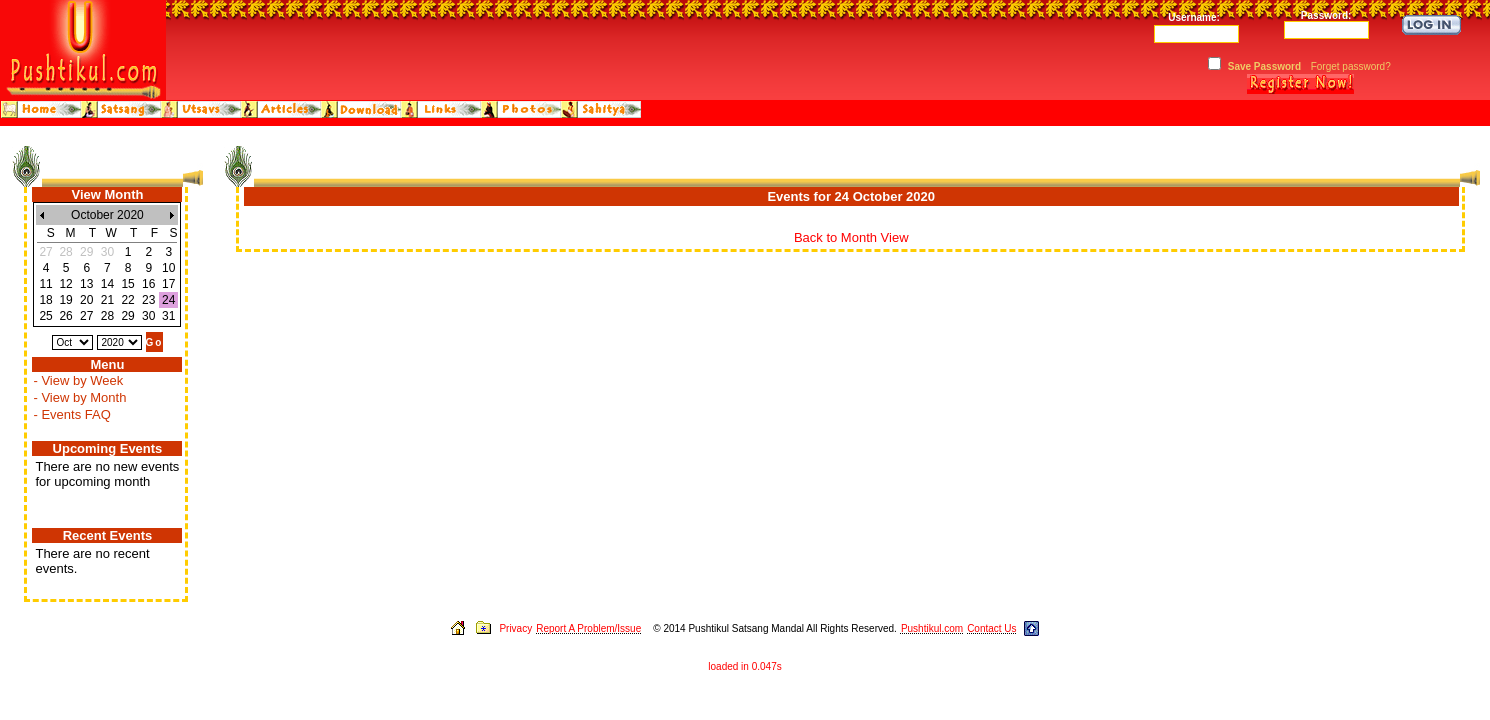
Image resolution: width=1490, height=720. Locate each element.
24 (168, 300)
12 (65, 284)
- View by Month (79, 397)
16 (148, 284)
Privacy (515, 628)
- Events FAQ (71, 414)
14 (107, 284)
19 (65, 300)
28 (107, 316)
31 (168, 316)
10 (168, 268)
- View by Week (78, 380)
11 (45, 284)
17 (168, 284)
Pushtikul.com (932, 628)
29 (127, 316)
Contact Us (991, 628)
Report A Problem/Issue (588, 628)
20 (86, 300)
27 (86, 316)
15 (127, 284)
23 (148, 300)
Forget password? (1351, 66)
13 (86, 284)
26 (65, 316)
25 (45, 316)
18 (45, 300)
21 (107, 300)
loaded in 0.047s (744, 666)
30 (148, 316)
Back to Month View (851, 237)
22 (127, 300)
